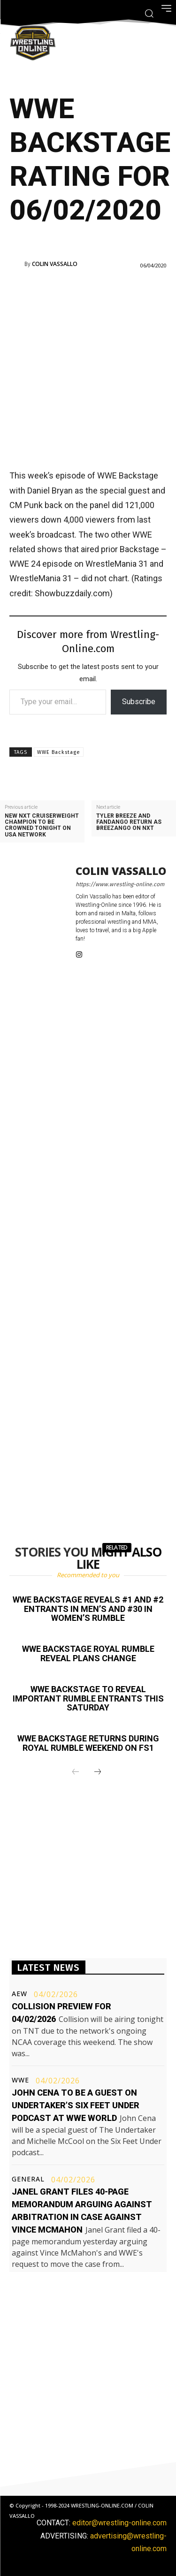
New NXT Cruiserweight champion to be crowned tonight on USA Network (42, 825)
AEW (19, 1994)
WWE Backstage (58, 752)
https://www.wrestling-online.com (120, 884)
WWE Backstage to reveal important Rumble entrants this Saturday (88, 1698)
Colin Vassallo (54, 264)
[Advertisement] (88, 368)
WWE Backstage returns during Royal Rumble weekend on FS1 (88, 1743)
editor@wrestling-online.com (119, 2522)
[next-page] (97, 1772)
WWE (20, 2080)
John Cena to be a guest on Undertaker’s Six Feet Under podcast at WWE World (75, 2105)
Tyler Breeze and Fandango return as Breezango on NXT (128, 822)
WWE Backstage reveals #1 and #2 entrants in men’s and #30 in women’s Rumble (88, 1609)
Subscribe (138, 701)
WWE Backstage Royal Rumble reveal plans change (88, 1653)
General (28, 2179)
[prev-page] (75, 1772)
